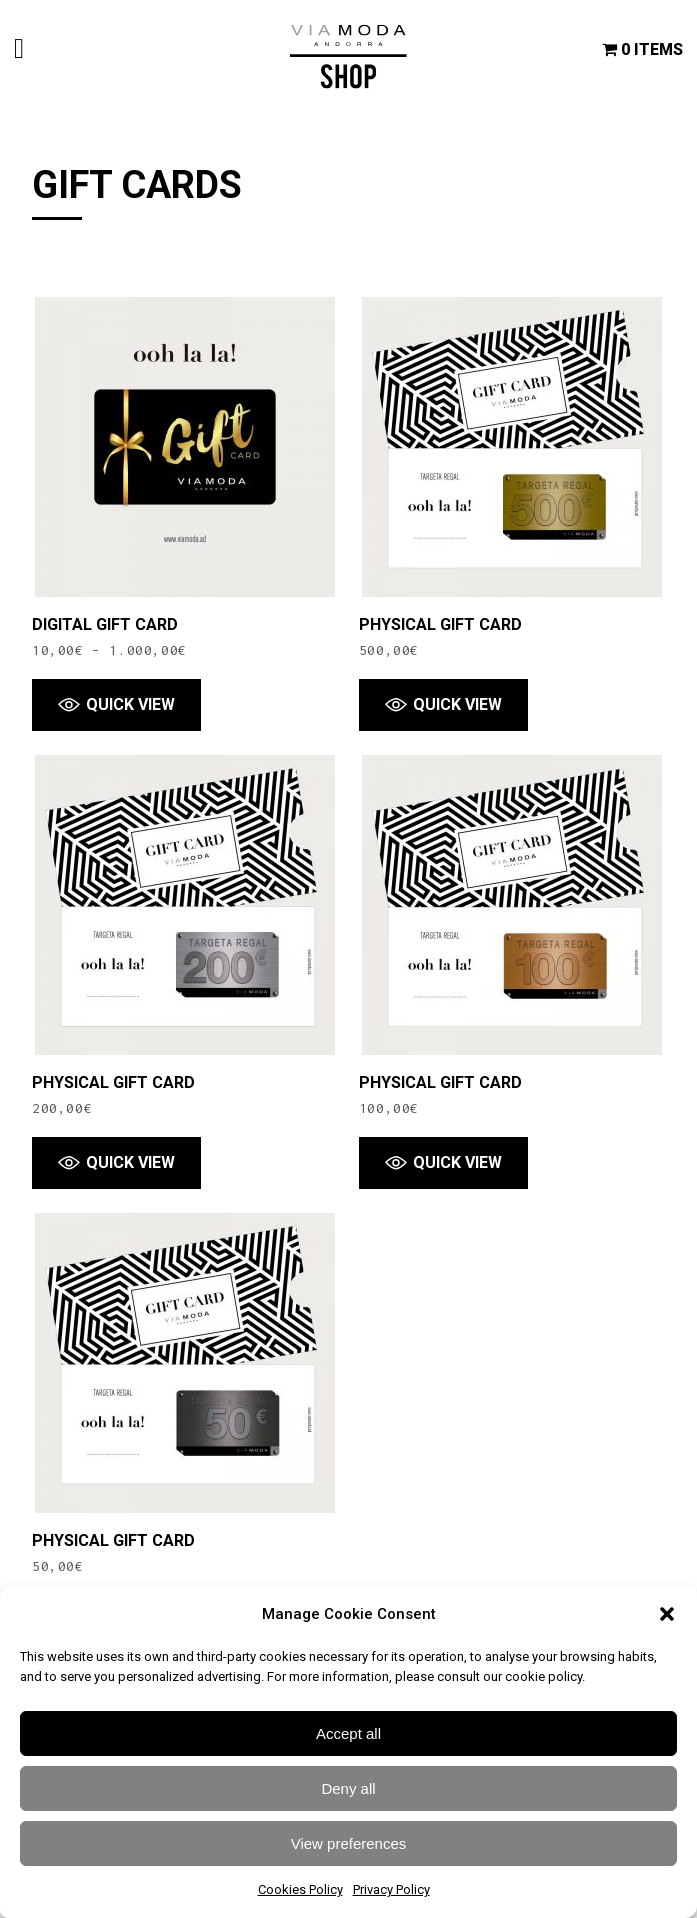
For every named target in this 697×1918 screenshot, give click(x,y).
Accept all (348, 1733)
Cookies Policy (300, 1889)
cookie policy (543, 1676)
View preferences (349, 1843)
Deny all (348, 1788)
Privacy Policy (391, 1889)
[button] (667, 1614)
